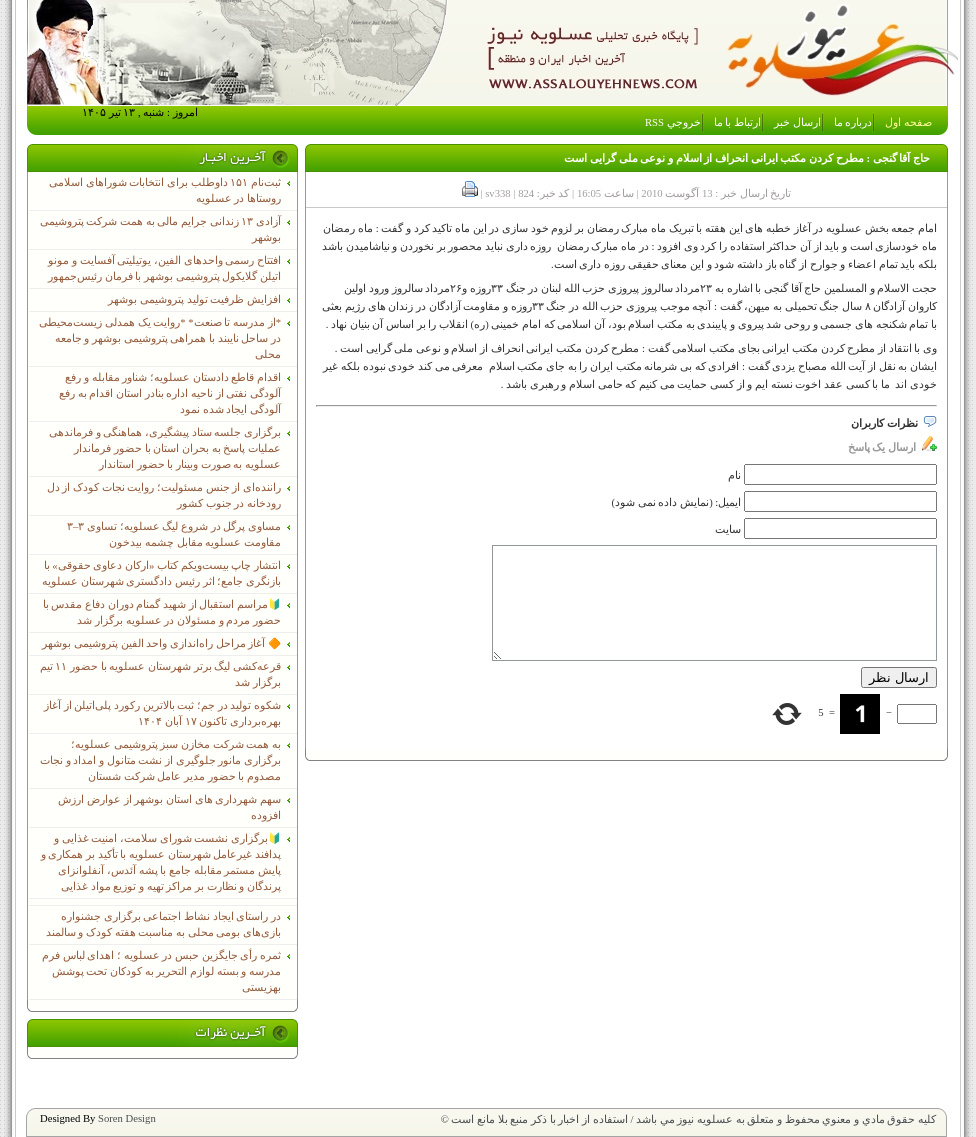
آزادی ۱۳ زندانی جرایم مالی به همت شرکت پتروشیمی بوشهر (160, 229)
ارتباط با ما (737, 122)
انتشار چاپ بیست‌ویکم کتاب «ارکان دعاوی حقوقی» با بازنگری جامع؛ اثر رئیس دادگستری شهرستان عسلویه (161, 573)
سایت (728, 529)
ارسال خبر (797, 122)
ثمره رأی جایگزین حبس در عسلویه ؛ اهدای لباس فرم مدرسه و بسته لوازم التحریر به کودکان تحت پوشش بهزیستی (161, 971)
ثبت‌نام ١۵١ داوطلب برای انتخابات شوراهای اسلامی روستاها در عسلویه (165, 190)
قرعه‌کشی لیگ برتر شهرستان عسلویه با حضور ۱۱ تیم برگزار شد (160, 674)
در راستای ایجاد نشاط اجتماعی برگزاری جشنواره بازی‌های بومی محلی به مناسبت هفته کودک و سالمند (163, 924)
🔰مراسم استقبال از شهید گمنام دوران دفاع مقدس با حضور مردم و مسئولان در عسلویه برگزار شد (162, 612)
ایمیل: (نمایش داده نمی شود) (677, 502)
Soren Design (127, 1118)
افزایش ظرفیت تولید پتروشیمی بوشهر (194, 299)
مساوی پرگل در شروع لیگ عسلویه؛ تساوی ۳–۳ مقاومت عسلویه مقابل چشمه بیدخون (174, 534)
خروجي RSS (673, 122)
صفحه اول (908, 122)
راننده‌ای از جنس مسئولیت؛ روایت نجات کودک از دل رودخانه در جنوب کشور (164, 495)
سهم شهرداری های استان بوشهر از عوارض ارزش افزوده (169, 807)
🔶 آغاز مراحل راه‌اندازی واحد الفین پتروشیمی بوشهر (161, 643)
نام (734, 475)
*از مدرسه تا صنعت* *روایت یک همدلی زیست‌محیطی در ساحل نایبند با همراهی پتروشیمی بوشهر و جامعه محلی (160, 338)
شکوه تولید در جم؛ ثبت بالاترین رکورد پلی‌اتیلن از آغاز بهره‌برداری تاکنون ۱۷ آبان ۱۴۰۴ (162, 713)
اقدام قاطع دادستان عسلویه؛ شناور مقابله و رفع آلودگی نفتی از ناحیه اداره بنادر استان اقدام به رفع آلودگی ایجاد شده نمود (170, 393)
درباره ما (853, 122)
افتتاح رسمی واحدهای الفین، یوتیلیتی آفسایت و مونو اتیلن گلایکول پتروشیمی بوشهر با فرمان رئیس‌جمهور (164, 268)
